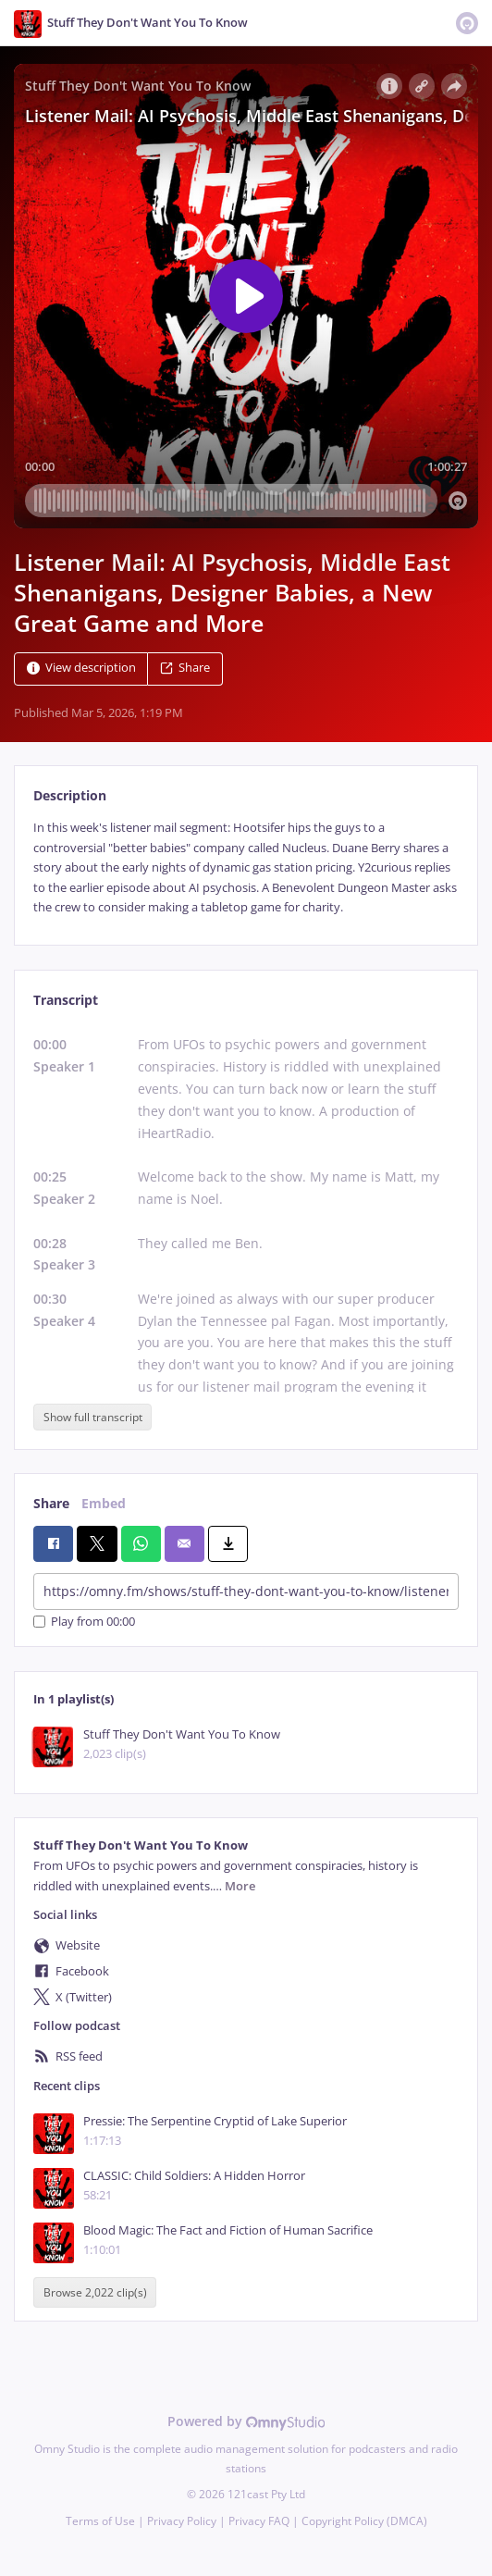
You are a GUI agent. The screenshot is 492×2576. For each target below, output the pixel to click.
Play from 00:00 (84, 1622)
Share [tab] (51, 1503)
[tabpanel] (246, 867)
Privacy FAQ (258, 2521)
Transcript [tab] (65, 1000)
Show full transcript (92, 1417)
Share (185, 668)
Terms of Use (100, 2521)
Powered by (246, 2421)
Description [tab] (69, 795)
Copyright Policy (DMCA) (364, 2521)
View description (81, 668)
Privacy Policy (181, 2521)
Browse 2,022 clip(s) (95, 2292)
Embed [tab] (103, 1503)
